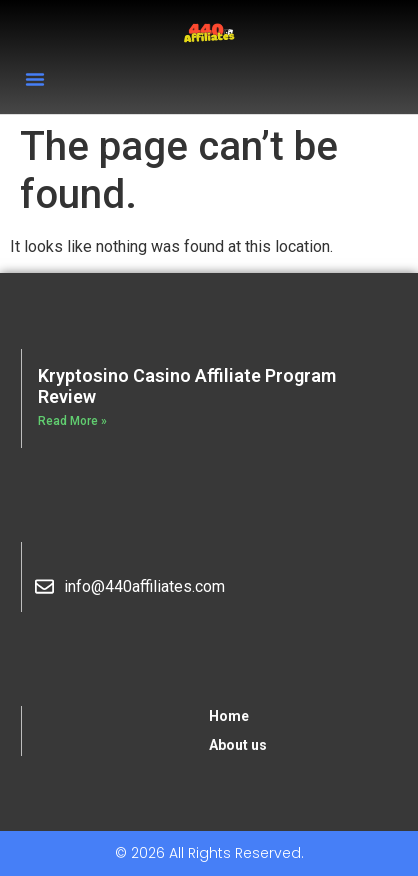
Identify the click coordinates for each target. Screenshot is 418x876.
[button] (35, 79)
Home (229, 716)
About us (238, 745)
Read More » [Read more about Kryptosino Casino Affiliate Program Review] (72, 421)
